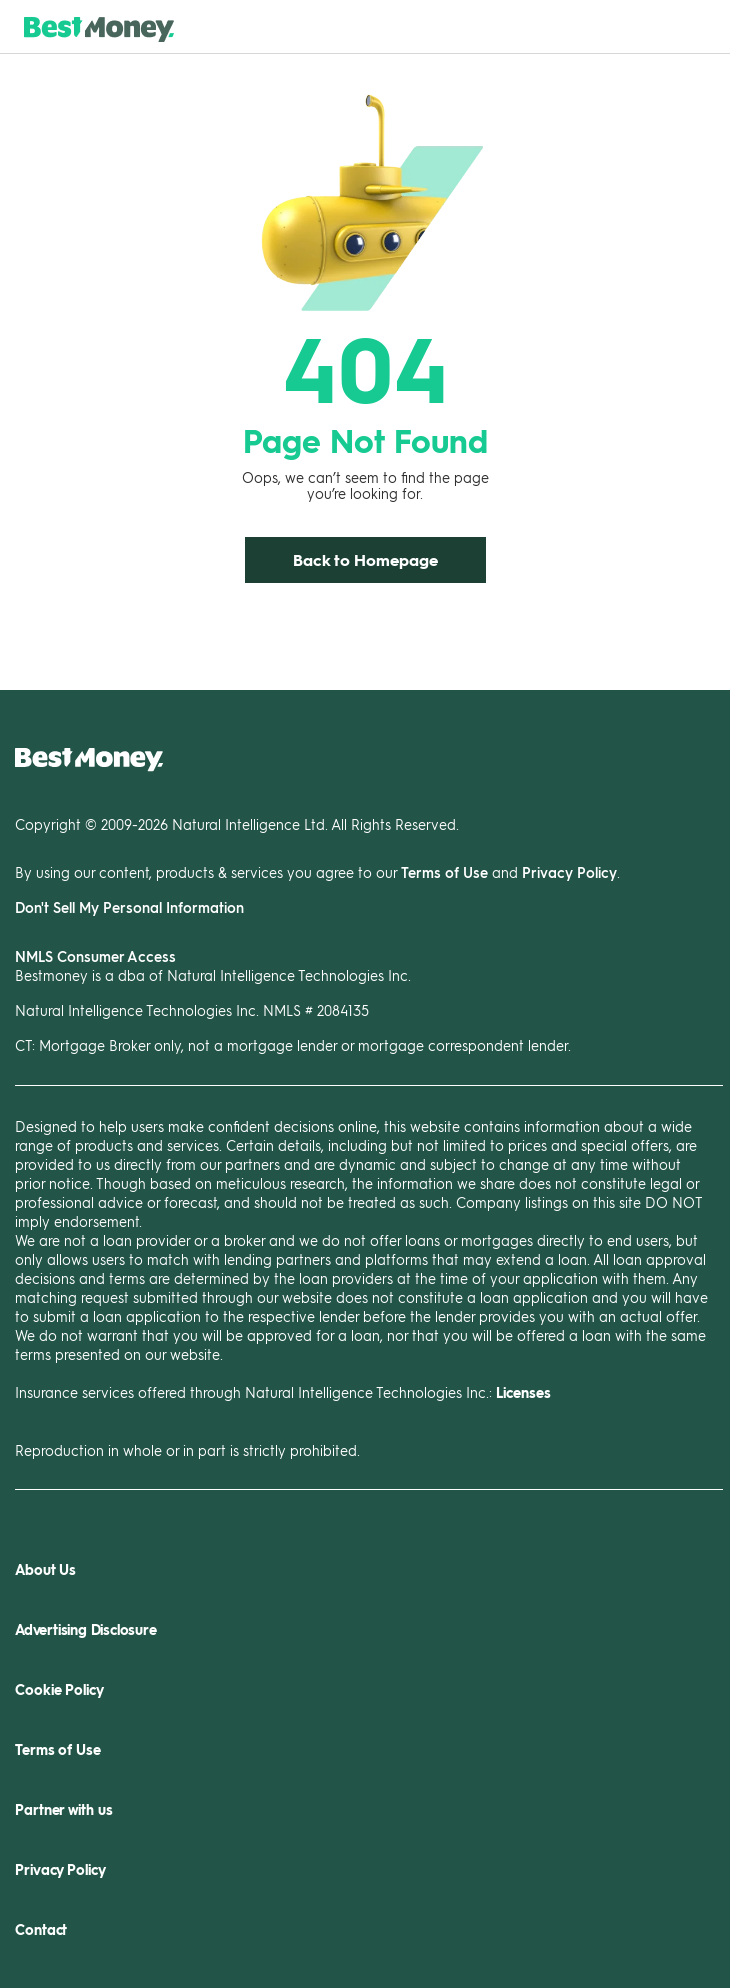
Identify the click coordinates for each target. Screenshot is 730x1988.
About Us (45, 1569)
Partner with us (64, 1809)
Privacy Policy (569, 872)
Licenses (523, 1392)
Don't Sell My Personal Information (129, 907)
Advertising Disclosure (86, 1629)
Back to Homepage (365, 559)
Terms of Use (444, 872)
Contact (41, 1929)
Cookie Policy (59, 1689)
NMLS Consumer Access (95, 956)
